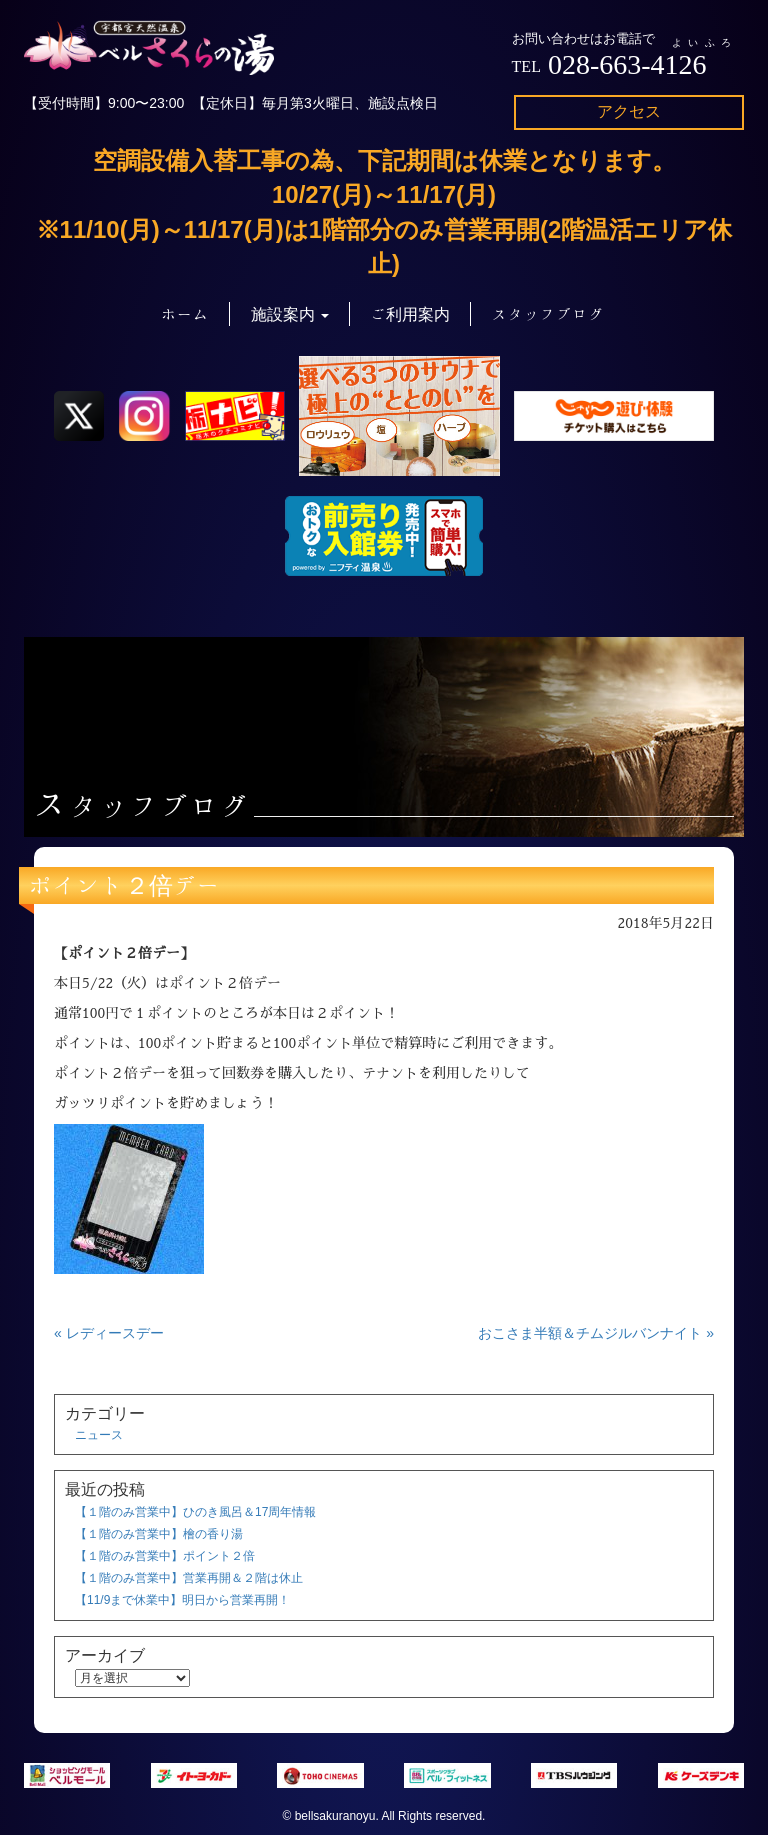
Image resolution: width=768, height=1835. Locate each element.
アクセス (629, 111)
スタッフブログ (548, 314)
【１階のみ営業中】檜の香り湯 (159, 1534)
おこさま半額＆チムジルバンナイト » (596, 1333)
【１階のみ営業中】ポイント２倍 (165, 1556)
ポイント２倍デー (125, 885)
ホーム (185, 314)
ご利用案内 (410, 314)
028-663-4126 (627, 64)
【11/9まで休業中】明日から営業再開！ (182, 1600)
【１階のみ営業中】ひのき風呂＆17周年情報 (195, 1512)
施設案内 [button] (290, 314)
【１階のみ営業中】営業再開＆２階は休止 (189, 1578)
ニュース (99, 1435)
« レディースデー (109, 1333)
